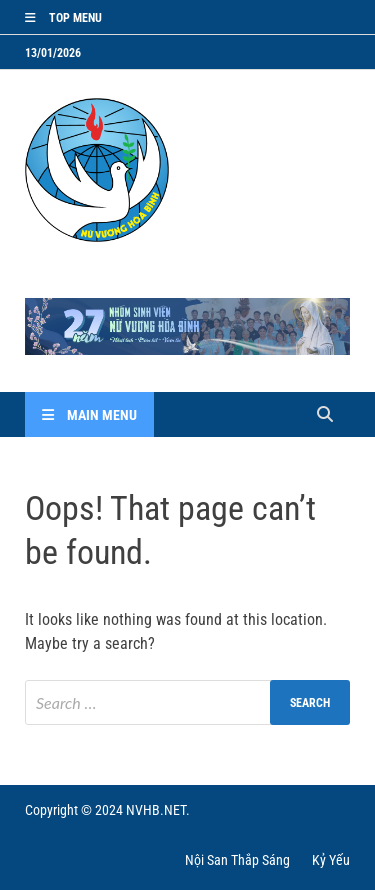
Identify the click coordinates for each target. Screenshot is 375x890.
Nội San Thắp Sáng (237, 860)
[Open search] (325, 415)
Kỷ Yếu (331, 860)
